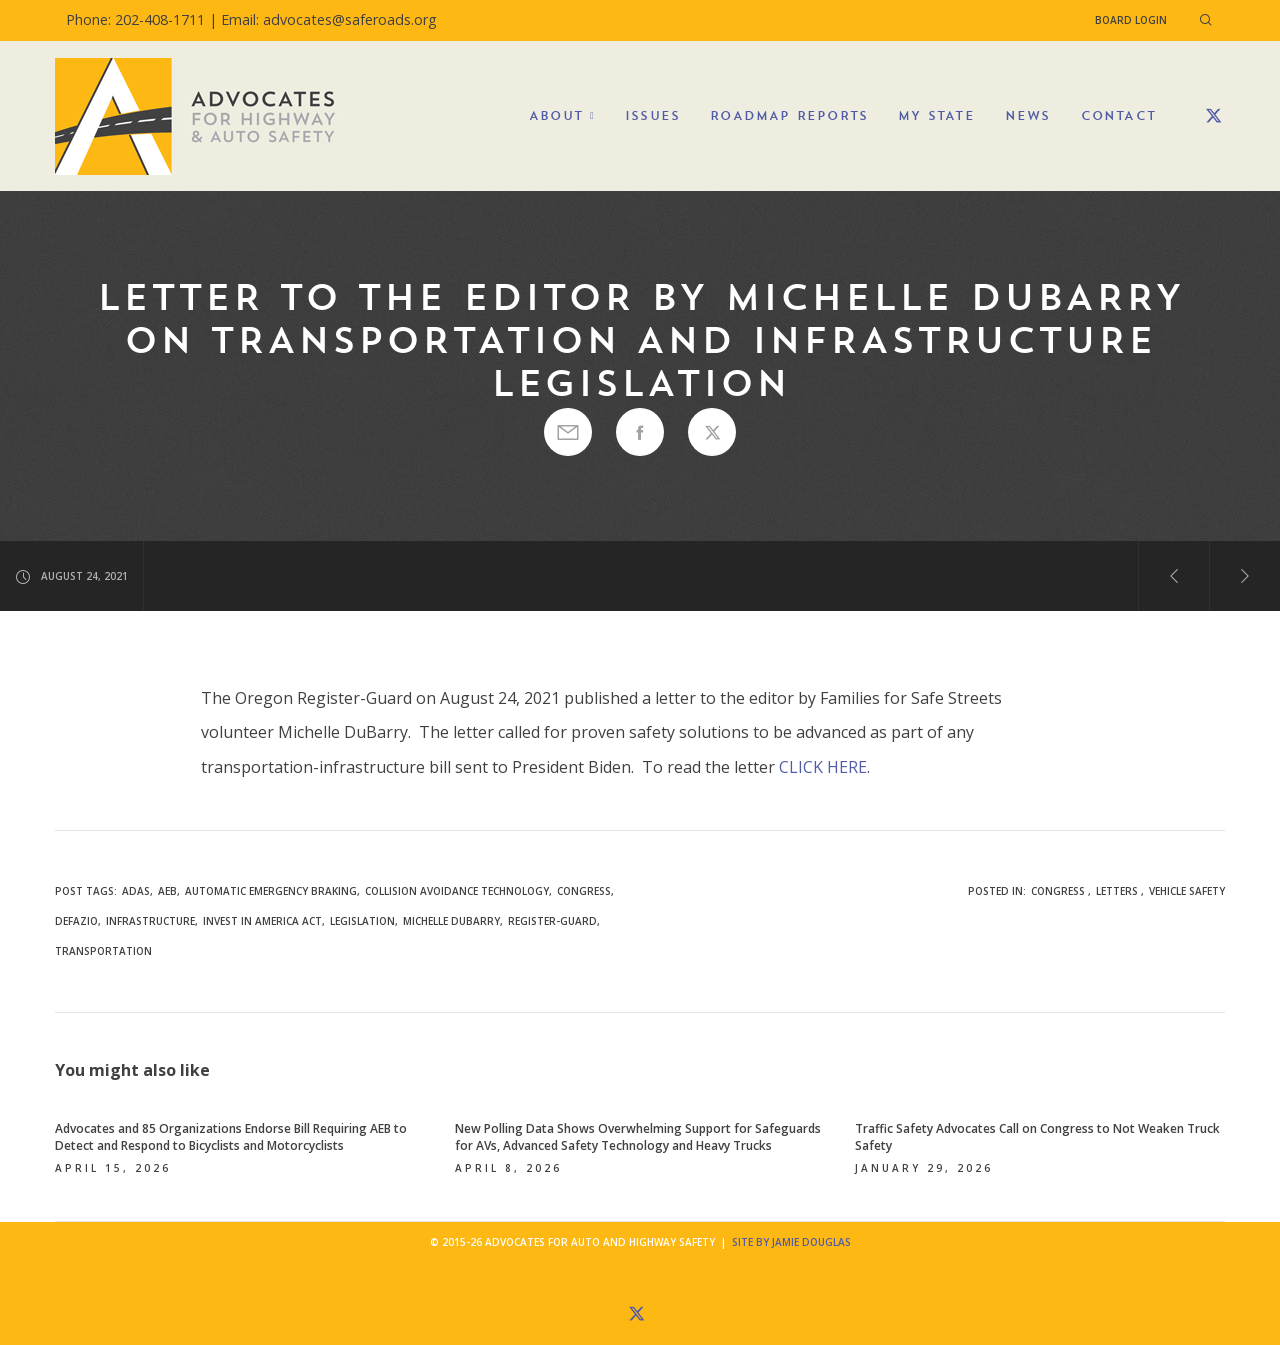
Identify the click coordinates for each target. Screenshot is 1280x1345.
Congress (1058, 891)
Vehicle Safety (1187, 891)
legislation (362, 921)
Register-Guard (552, 921)
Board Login (1131, 20)
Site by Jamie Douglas (791, 1242)
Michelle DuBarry (451, 921)
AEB (167, 891)
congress (584, 891)
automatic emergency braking (271, 891)
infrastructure (150, 921)
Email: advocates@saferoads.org (329, 19)
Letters (1117, 891)
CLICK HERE (823, 767)
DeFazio (76, 921)
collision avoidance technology (457, 891)
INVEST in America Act (262, 921)
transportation (103, 951)
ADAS (136, 891)
